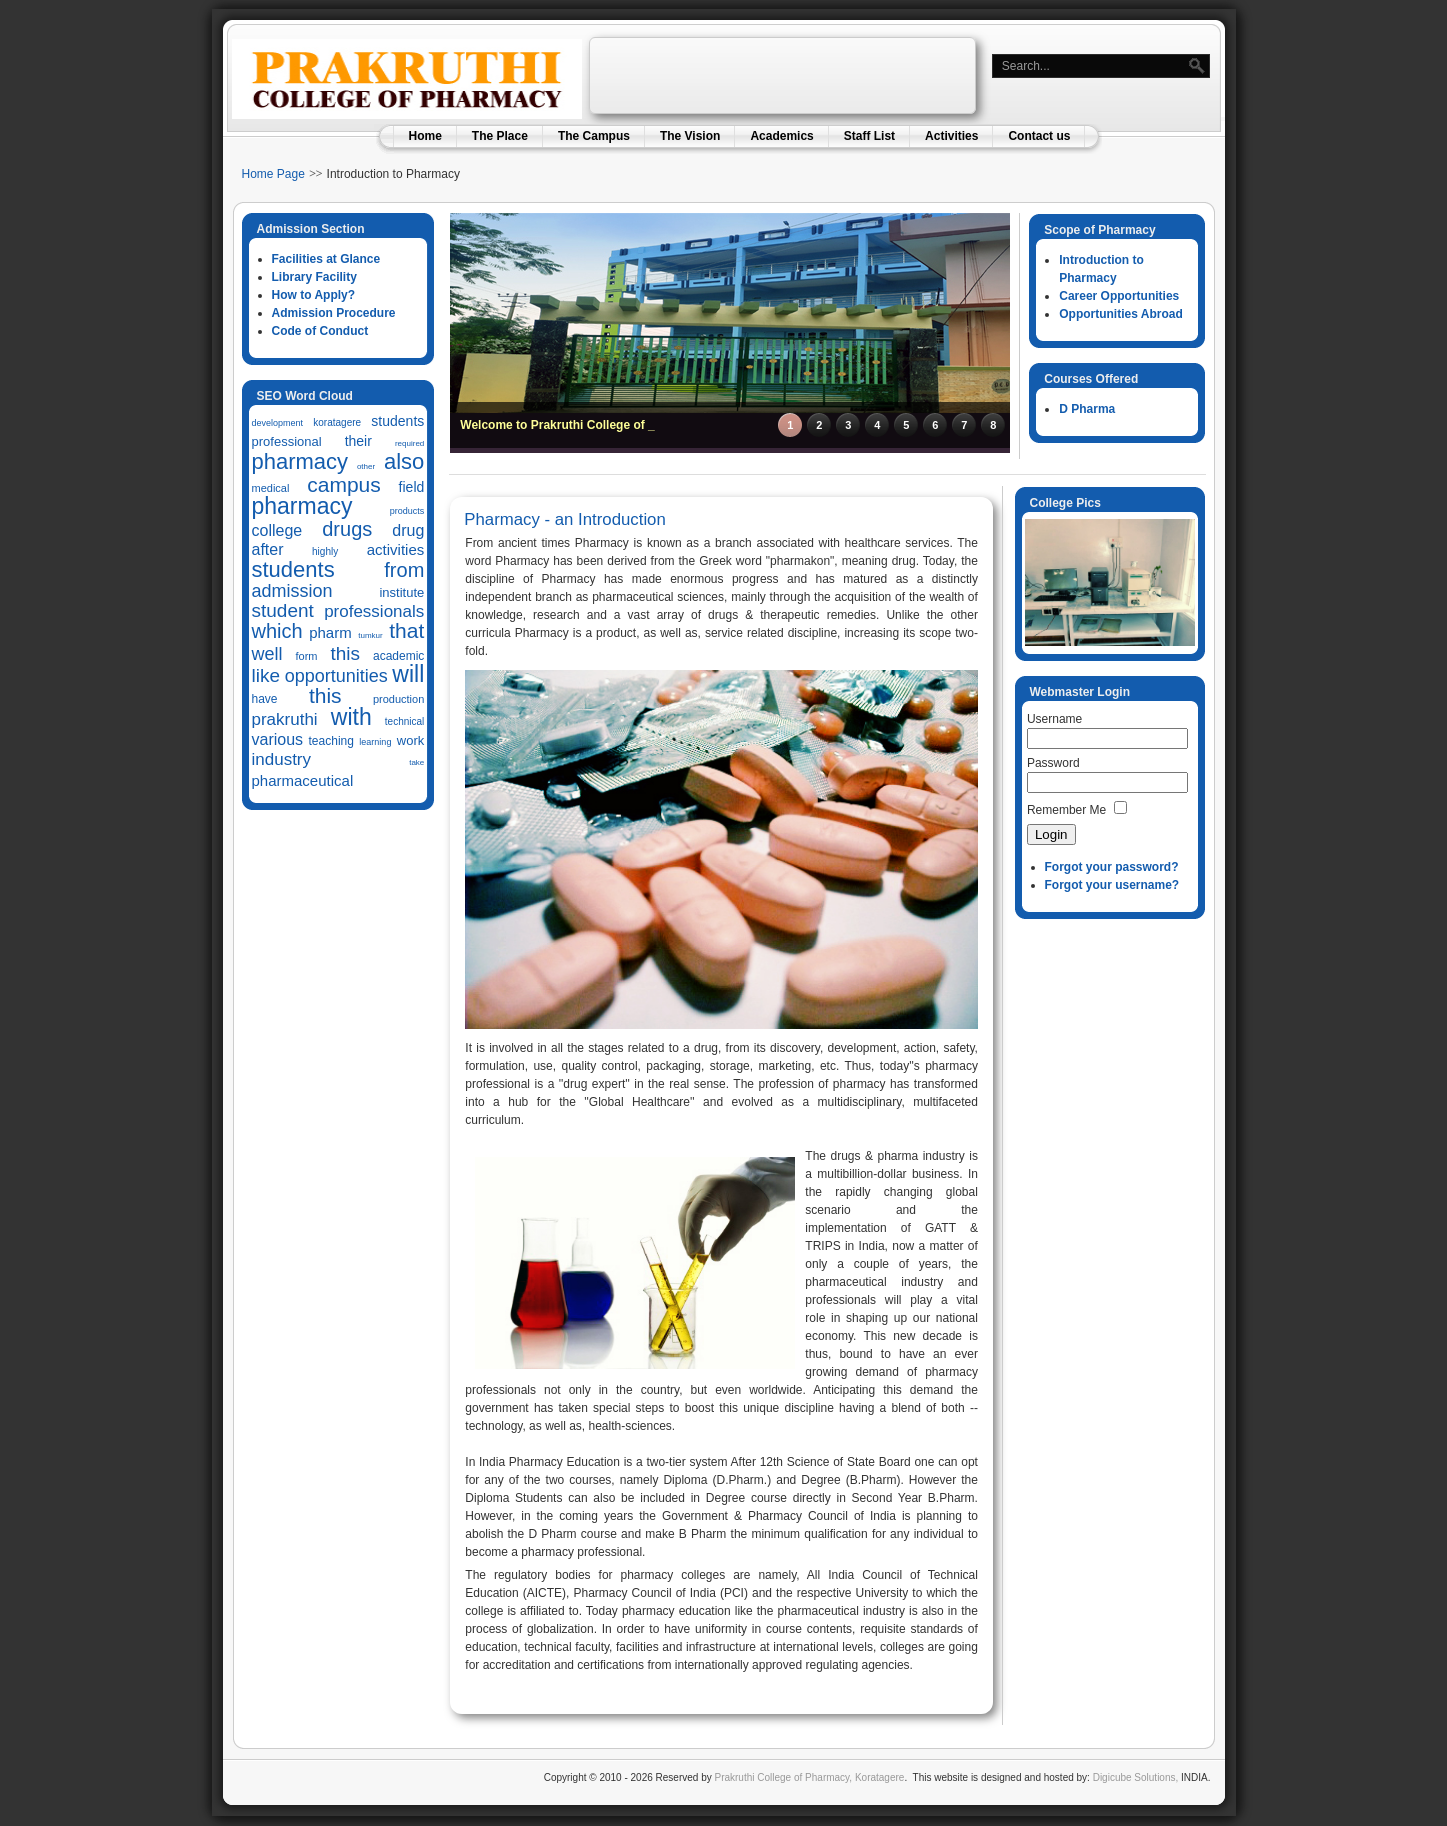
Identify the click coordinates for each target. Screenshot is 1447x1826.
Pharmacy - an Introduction (564, 519)
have (265, 699)
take (416, 762)
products (407, 511)
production (398, 699)
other (366, 466)
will (408, 674)
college (277, 530)
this (345, 653)
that (406, 630)
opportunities (336, 676)
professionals (374, 611)
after (268, 549)
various (278, 739)
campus (344, 484)
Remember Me (1066, 810)
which (277, 631)
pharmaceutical (303, 780)
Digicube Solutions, (1136, 1777)
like (266, 675)
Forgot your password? (1112, 867)
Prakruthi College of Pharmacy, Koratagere (808, 1777)
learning (375, 742)
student (283, 610)
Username (1054, 719)
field (412, 487)
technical (404, 721)
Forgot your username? (1112, 885)
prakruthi (285, 719)
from (404, 570)
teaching (331, 741)
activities (396, 549)
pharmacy (300, 461)
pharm (330, 632)
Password (1053, 763)
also (404, 461)
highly (325, 551)
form (306, 656)
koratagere (337, 422)
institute (401, 592)
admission (292, 591)
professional (287, 441)
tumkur (370, 635)
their (358, 441)
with (351, 717)
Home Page (273, 174)
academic (398, 656)
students (397, 421)
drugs (347, 529)
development (278, 423)
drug (408, 530)
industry (282, 759)
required (409, 443)
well (267, 654)
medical (271, 488)
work (410, 740)
